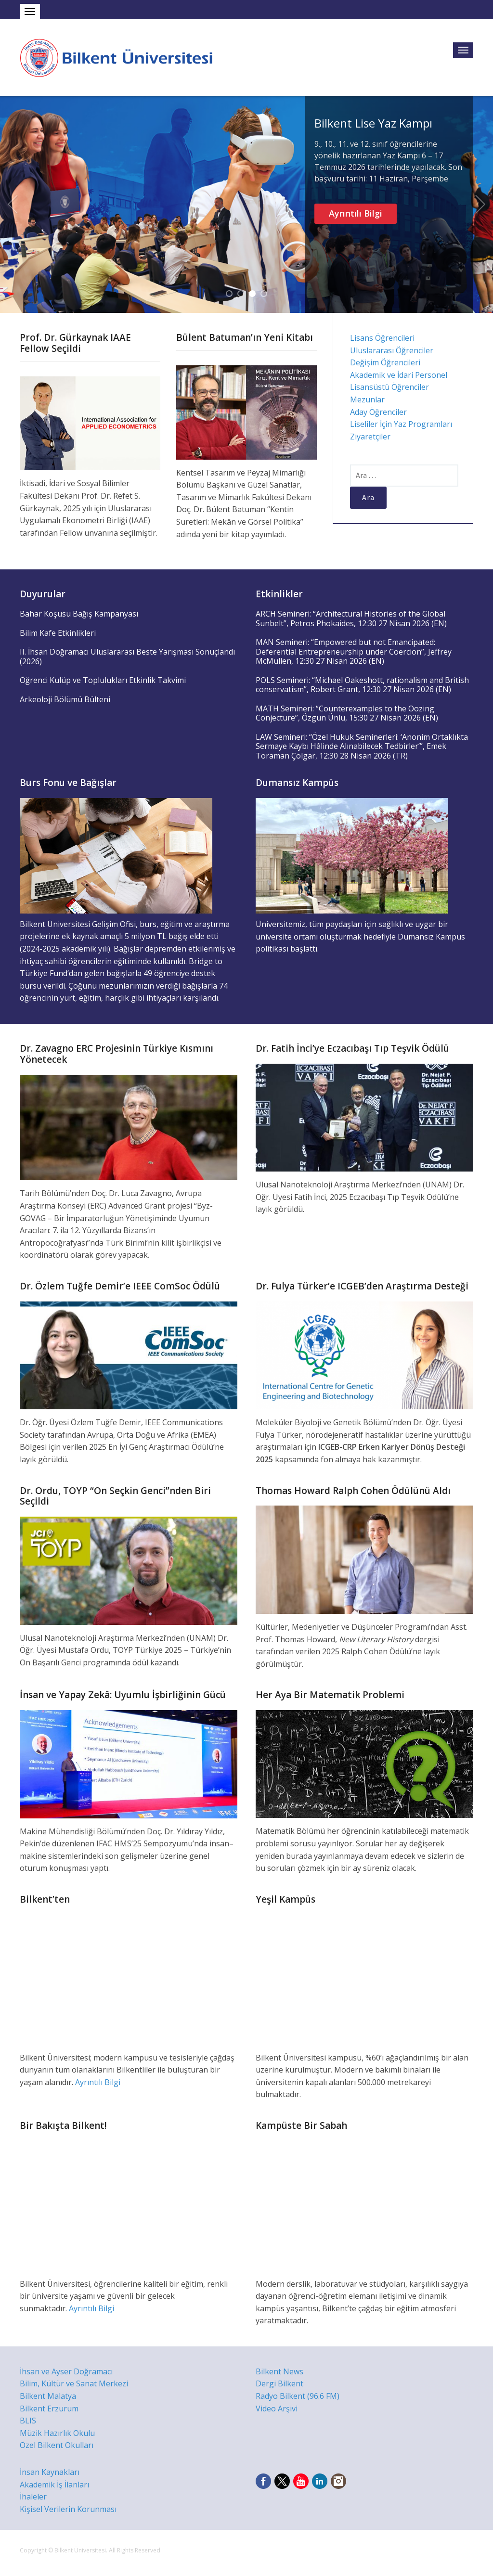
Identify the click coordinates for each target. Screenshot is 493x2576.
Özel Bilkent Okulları (56, 2445)
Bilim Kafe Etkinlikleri (58, 633)
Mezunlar (367, 399)
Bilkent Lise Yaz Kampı (373, 123)
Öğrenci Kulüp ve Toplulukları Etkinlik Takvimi (103, 680)
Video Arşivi (277, 2408)
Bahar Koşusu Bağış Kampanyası (79, 613)
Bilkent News (279, 2371)
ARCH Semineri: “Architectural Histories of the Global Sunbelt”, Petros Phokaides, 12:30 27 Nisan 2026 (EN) (351, 618)
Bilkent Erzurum (49, 2408)
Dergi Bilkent (279, 2383)
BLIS (28, 2420)
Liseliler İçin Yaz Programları (401, 424)
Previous (12, 204)
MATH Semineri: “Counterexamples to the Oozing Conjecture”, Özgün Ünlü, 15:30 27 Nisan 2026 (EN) (347, 713)
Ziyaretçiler (370, 436)
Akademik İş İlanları (54, 2484)
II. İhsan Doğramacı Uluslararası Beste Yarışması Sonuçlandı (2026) (127, 656)
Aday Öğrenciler (378, 412)
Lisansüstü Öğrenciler (389, 387)
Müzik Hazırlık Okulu (57, 2433)
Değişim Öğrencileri (385, 362)
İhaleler (33, 2496)
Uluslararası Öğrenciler (391, 350)
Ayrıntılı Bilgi (355, 213)
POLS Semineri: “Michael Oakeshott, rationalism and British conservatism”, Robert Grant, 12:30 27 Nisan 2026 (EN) (362, 685)
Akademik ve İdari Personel (398, 375)
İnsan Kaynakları (49, 2472)
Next (480, 204)
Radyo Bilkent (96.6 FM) (297, 2396)
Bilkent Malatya (48, 2396)
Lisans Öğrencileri (382, 338)
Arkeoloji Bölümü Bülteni (65, 699)
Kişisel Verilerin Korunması (68, 2509)
